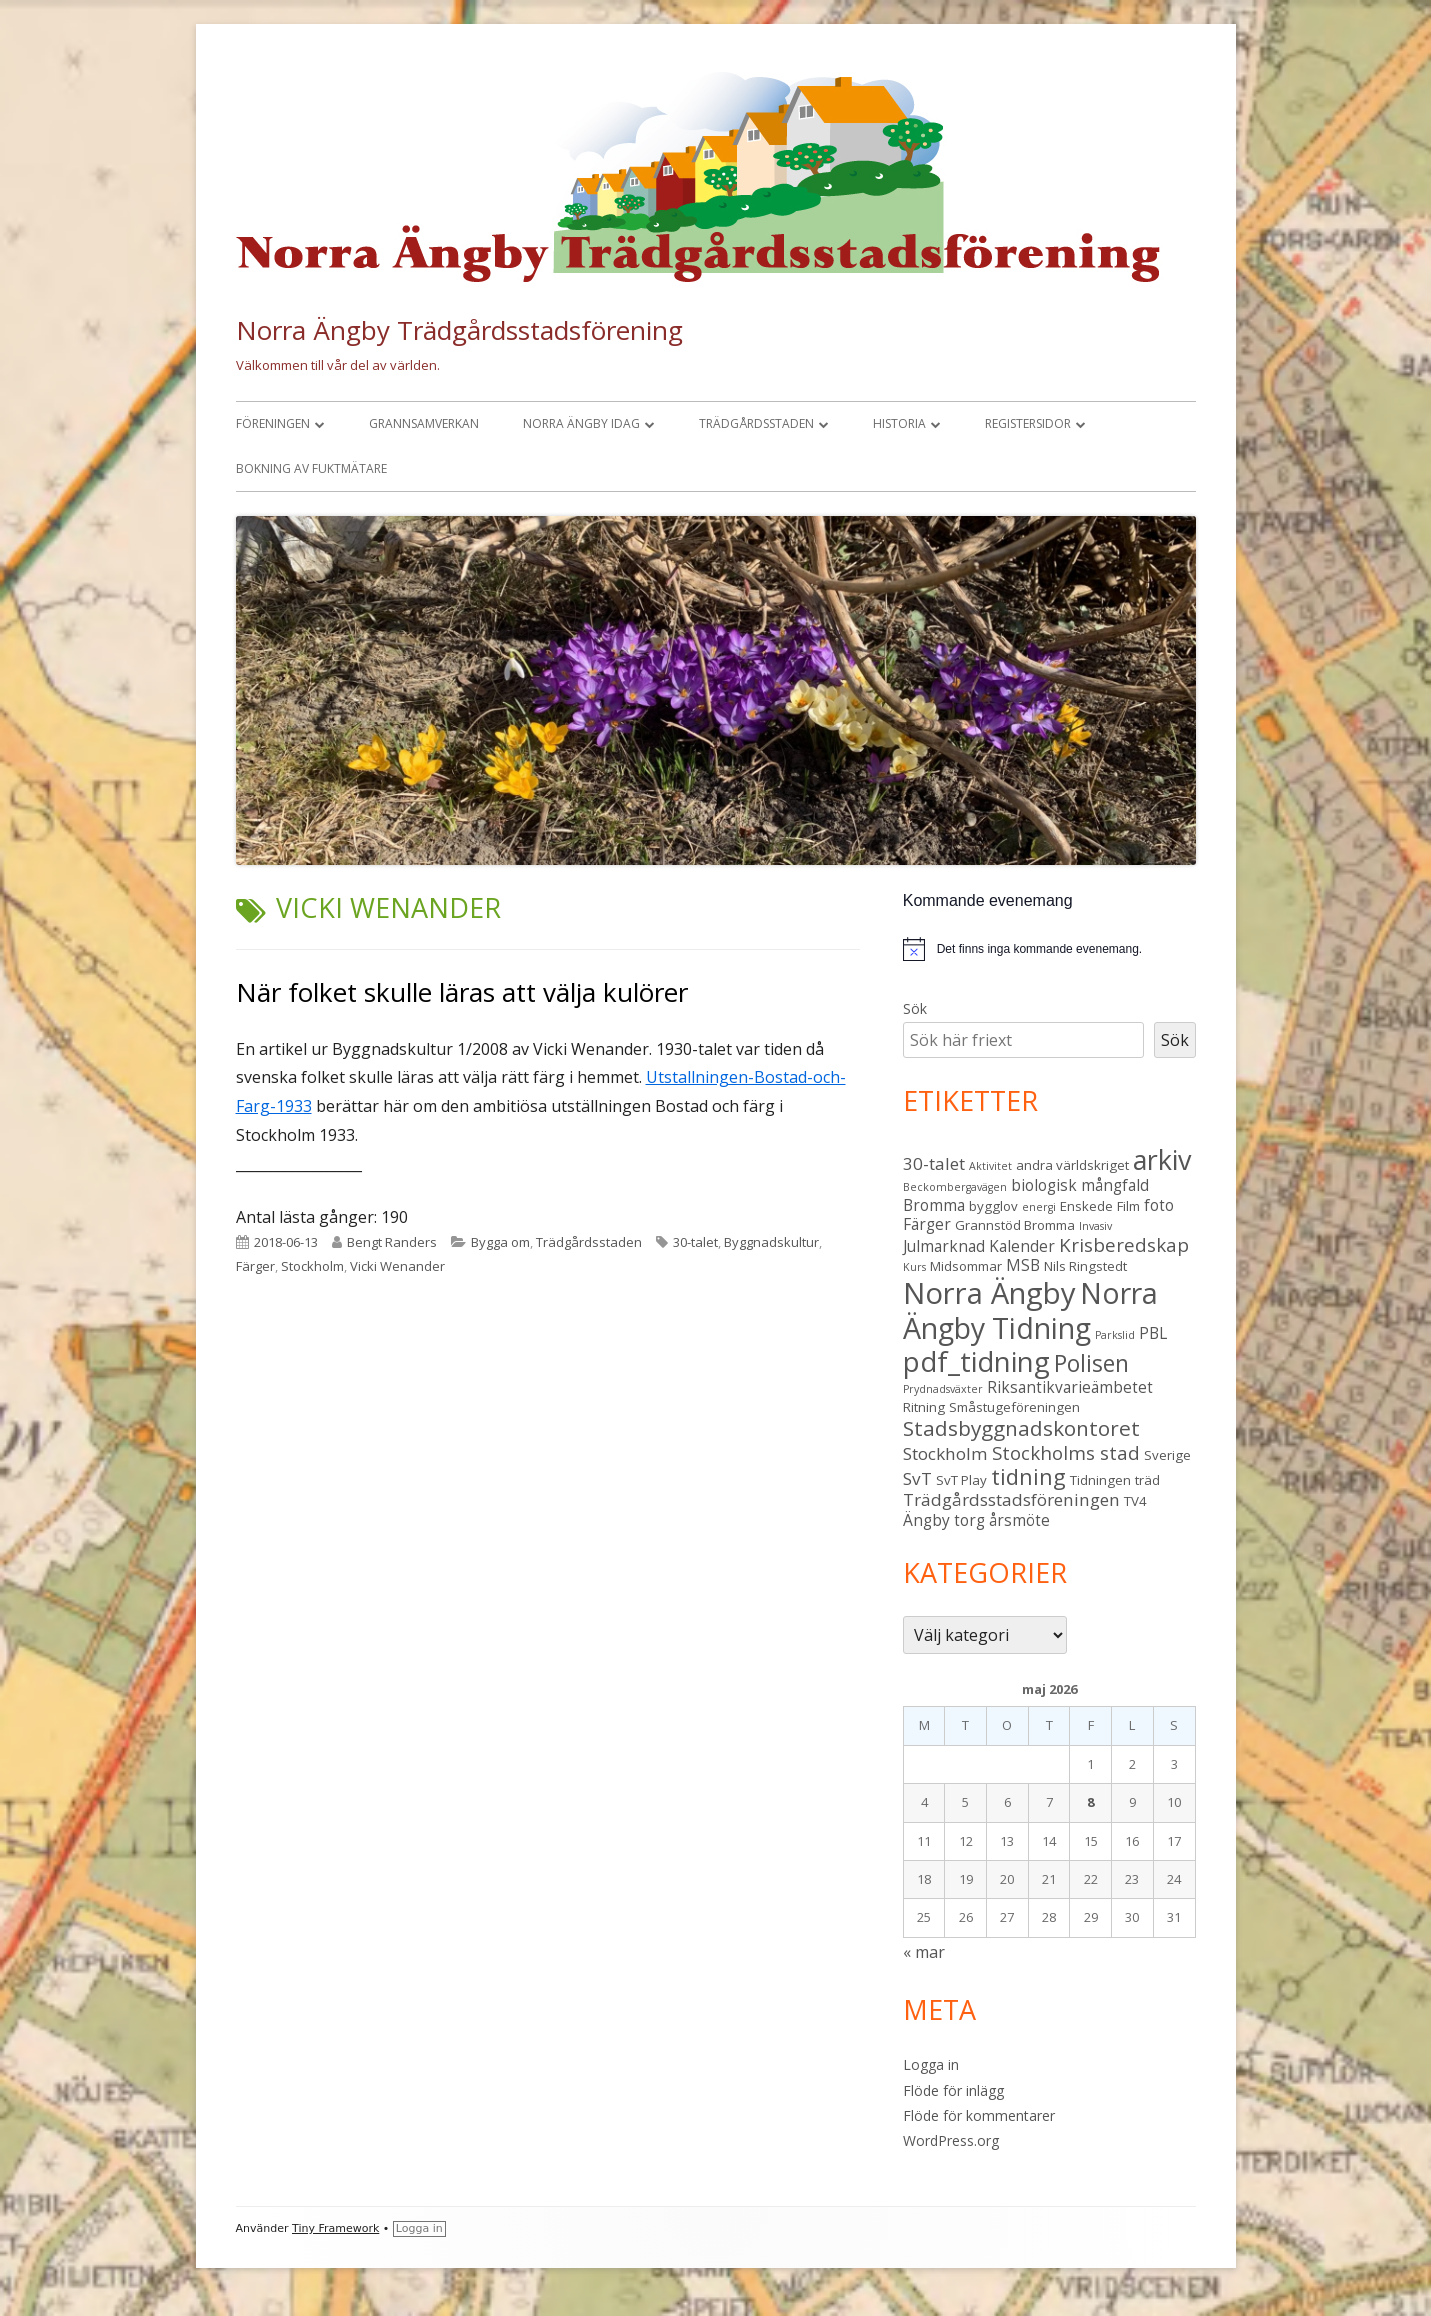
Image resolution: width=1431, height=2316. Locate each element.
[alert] (1049, 949)
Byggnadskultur (771, 1242)
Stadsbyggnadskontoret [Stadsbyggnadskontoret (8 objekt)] (1021, 1428)
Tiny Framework (335, 2228)
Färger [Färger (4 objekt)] (927, 1224)
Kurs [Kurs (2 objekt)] (914, 1267)
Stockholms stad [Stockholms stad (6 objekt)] (1066, 1452)
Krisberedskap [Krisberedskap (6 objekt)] (1124, 1244)
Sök (915, 1008)
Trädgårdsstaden (756, 423)
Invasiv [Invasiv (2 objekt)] (1095, 1226)
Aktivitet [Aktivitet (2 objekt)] (990, 1166)
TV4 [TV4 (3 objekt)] (1135, 1501)
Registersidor (1028, 423)
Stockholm (312, 1266)
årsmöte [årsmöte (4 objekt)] (1019, 1520)
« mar (924, 1952)
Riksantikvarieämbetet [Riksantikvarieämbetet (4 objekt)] (1070, 1387)
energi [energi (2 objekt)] (1039, 1207)
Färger (255, 1266)
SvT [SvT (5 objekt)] (917, 1478)
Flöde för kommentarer (979, 2115)
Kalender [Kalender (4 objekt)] (1022, 1246)
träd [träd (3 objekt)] (1147, 1480)
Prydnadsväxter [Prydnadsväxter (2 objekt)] (943, 1389)
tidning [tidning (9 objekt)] (1028, 1476)
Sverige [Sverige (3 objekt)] (1167, 1455)
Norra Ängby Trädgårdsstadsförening (459, 330)
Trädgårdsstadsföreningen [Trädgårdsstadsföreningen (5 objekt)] (1011, 1499)
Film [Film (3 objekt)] (1128, 1206)
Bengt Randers (392, 1242)
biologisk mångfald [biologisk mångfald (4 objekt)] (1080, 1185)
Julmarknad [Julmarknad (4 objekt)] (944, 1246)
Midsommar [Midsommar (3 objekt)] (966, 1266)
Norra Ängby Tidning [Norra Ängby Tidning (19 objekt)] (1030, 1310)
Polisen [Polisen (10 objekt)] (1091, 1363)
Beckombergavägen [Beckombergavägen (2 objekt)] (955, 1187)
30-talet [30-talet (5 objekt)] (934, 1163)
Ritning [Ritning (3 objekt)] (924, 1407)
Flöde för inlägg (953, 2090)
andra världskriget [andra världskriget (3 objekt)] (1072, 1165)
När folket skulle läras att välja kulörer (462, 992)
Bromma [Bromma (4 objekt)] (934, 1205)
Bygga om (500, 1242)
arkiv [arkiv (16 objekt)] (1162, 1159)
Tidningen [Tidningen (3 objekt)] (1100, 1480)
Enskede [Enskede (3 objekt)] (1086, 1206)
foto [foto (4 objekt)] (1159, 1205)
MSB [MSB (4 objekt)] (1023, 1265)
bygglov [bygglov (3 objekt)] (993, 1206)
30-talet (695, 1242)
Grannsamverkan (424, 423)
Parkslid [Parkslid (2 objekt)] (1115, 1335)
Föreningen (273, 423)
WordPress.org (951, 2140)
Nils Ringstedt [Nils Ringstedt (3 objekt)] (1085, 1266)
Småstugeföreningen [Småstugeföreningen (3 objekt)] (1014, 1407)
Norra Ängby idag (581, 423)
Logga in (931, 2064)
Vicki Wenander (397, 1266)
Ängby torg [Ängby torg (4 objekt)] (944, 1520)
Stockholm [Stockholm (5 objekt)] (945, 1453)
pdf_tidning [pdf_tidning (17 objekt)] (976, 1361)
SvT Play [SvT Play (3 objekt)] (961, 1480)
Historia (899, 423)
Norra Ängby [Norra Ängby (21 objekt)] (989, 1293)
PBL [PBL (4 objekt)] (1153, 1333)
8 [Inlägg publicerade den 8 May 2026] (1090, 1802)
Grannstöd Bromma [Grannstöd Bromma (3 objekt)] (1015, 1225)
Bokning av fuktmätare (311, 468)
